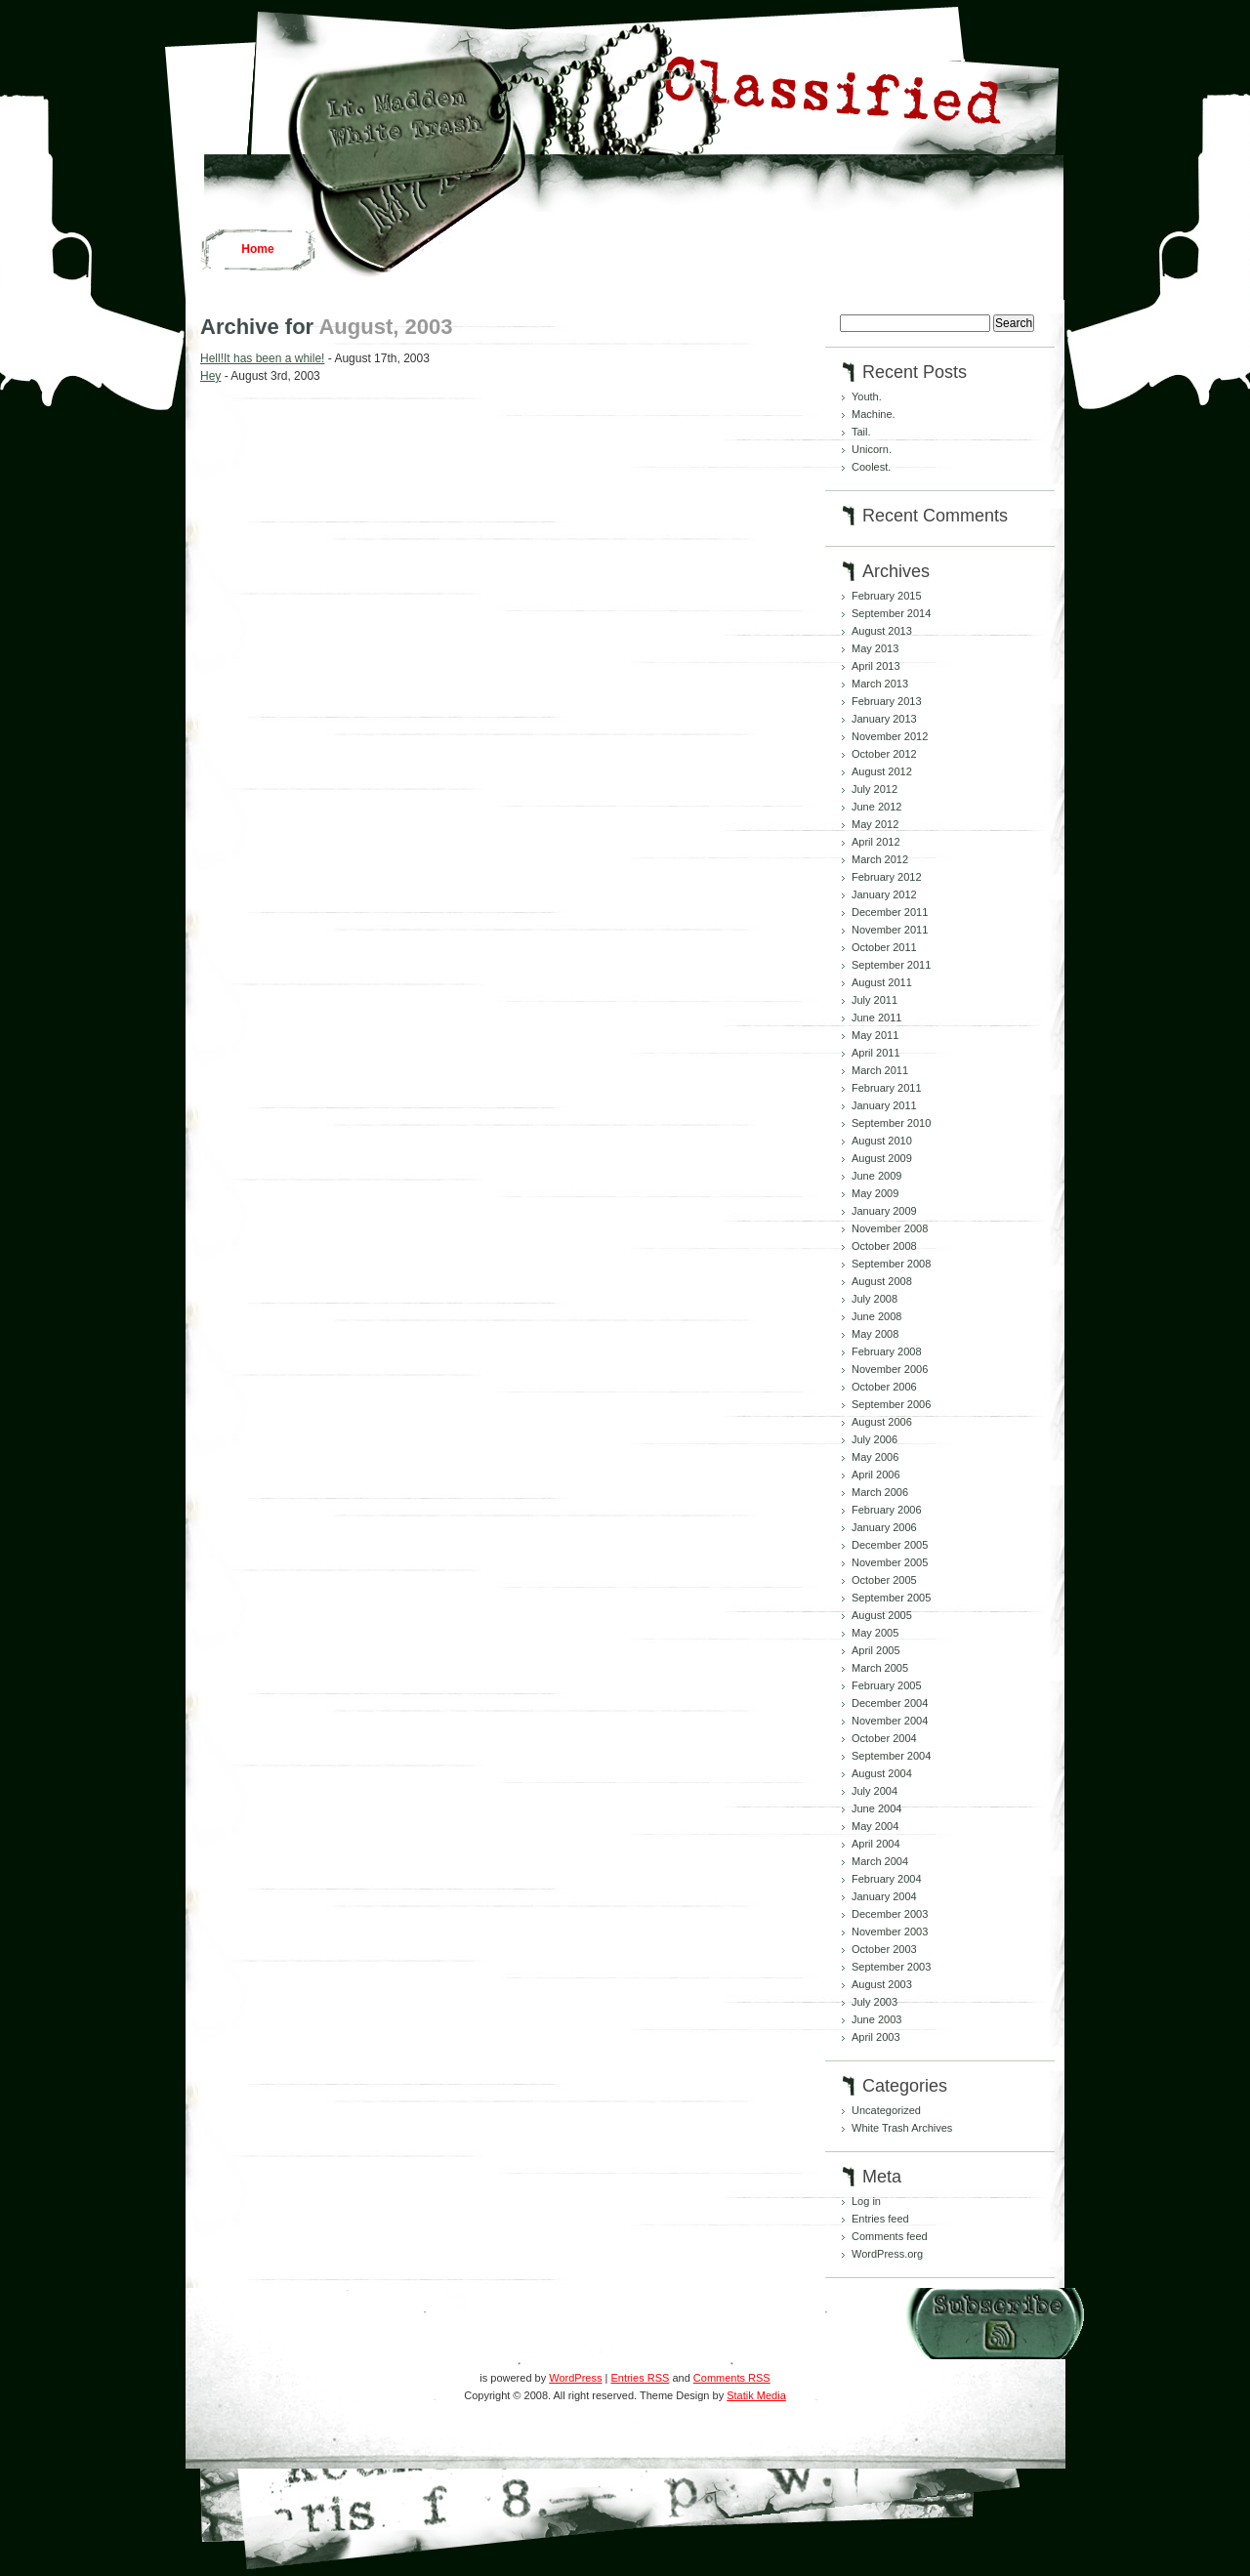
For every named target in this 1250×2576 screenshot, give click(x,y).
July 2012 (874, 789)
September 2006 (891, 1404)
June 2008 (876, 1316)
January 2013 (884, 719)
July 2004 (874, 1791)
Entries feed (880, 2218)
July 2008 (874, 1299)
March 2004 (880, 1861)
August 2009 (882, 1158)
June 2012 (876, 806)
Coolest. (871, 467)
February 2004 (887, 1879)
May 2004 (875, 1826)
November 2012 (890, 736)
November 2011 (890, 929)
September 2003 (891, 1967)
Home (257, 249)
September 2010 (891, 1123)
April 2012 (876, 842)
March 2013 (880, 683)
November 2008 (890, 1228)
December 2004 (890, 1703)
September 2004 (891, 1756)
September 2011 (891, 965)
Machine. (874, 414)
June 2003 (876, 2019)
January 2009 (884, 1211)
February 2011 (887, 1088)
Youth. (867, 396)
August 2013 (882, 631)
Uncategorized (886, 2110)
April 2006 (876, 1474)
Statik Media (756, 2395)
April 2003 (876, 2037)
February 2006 (887, 1510)
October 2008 (884, 1246)
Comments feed (890, 2236)
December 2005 (890, 1545)
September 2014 (891, 613)
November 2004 (890, 1720)
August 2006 (882, 1422)
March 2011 (880, 1070)
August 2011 (882, 982)
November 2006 (890, 1369)
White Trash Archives (902, 2128)
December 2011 (890, 912)
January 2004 (884, 1896)
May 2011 (875, 1035)
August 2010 (882, 1140)
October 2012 (884, 754)
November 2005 (890, 1562)
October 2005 (884, 1580)
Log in (866, 2201)
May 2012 (875, 824)
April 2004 (876, 1843)
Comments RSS (732, 2378)
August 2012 (882, 771)
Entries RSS (639, 2378)
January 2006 (884, 1527)
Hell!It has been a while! (262, 358)
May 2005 (875, 1633)
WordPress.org (887, 2254)
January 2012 (884, 894)
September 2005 (891, 1597)
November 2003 (890, 1931)
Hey (210, 376)
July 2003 (874, 2002)
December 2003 (890, 1914)
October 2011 (884, 947)
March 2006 (880, 1492)
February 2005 (887, 1685)
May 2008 (875, 1334)
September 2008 (891, 1263)
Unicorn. (872, 449)
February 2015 (887, 596)
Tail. (861, 431)
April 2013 (876, 666)
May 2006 (875, 1457)
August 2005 (882, 1615)
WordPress (575, 2378)
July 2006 (874, 1439)
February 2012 (887, 877)
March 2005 (880, 1668)
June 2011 (876, 1017)
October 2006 (884, 1386)
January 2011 (884, 1105)
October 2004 (884, 1738)
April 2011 (876, 1053)
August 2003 (882, 1984)
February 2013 (887, 701)
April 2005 (876, 1650)
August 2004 (882, 1773)
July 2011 (874, 1000)
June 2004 (876, 1808)
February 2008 (887, 1351)
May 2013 (875, 648)
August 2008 (882, 1281)
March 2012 (880, 859)
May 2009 (875, 1193)
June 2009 (876, 1176)
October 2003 (884, 1949)
